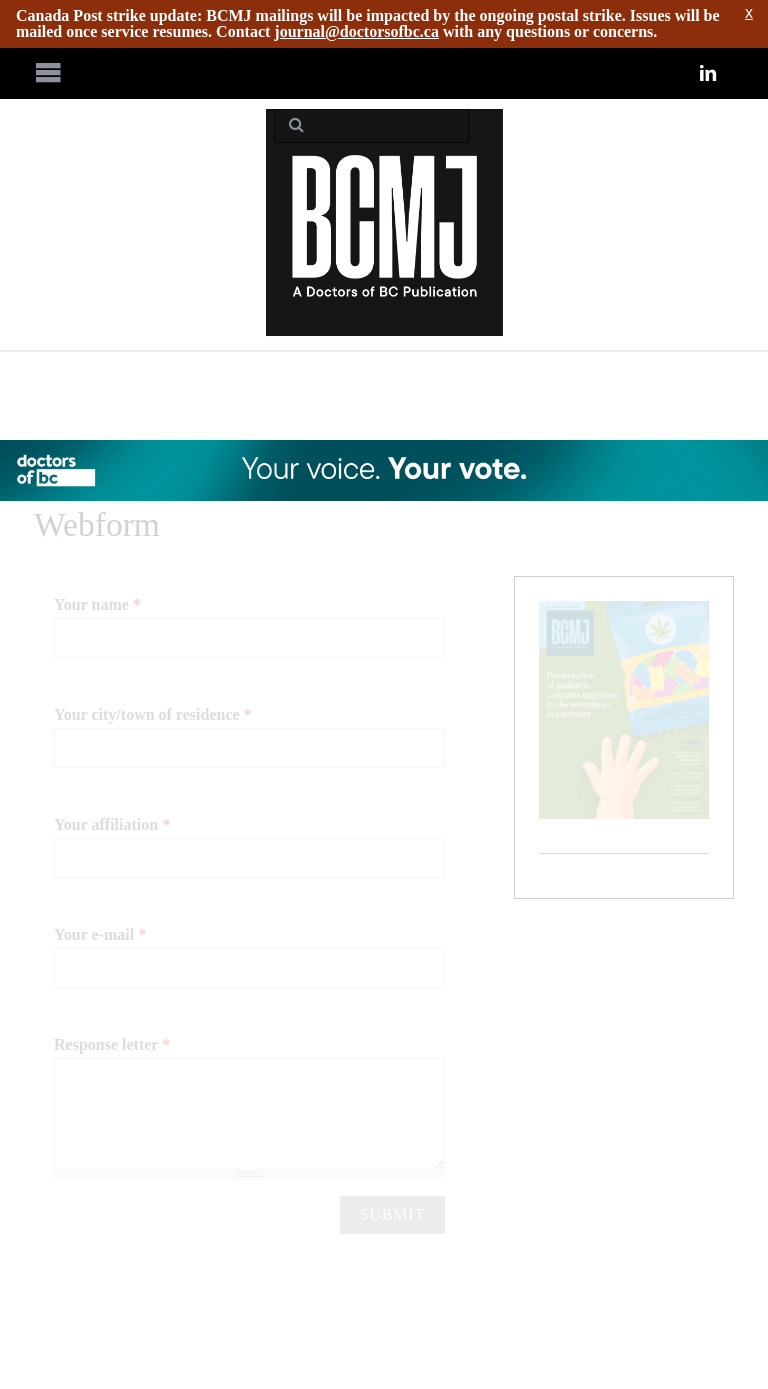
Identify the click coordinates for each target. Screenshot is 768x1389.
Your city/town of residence (153, 714)
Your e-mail (100, 934)
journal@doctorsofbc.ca (356, 31)
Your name (97, 604)
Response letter (112, 1044)
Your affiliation (112, 824)
